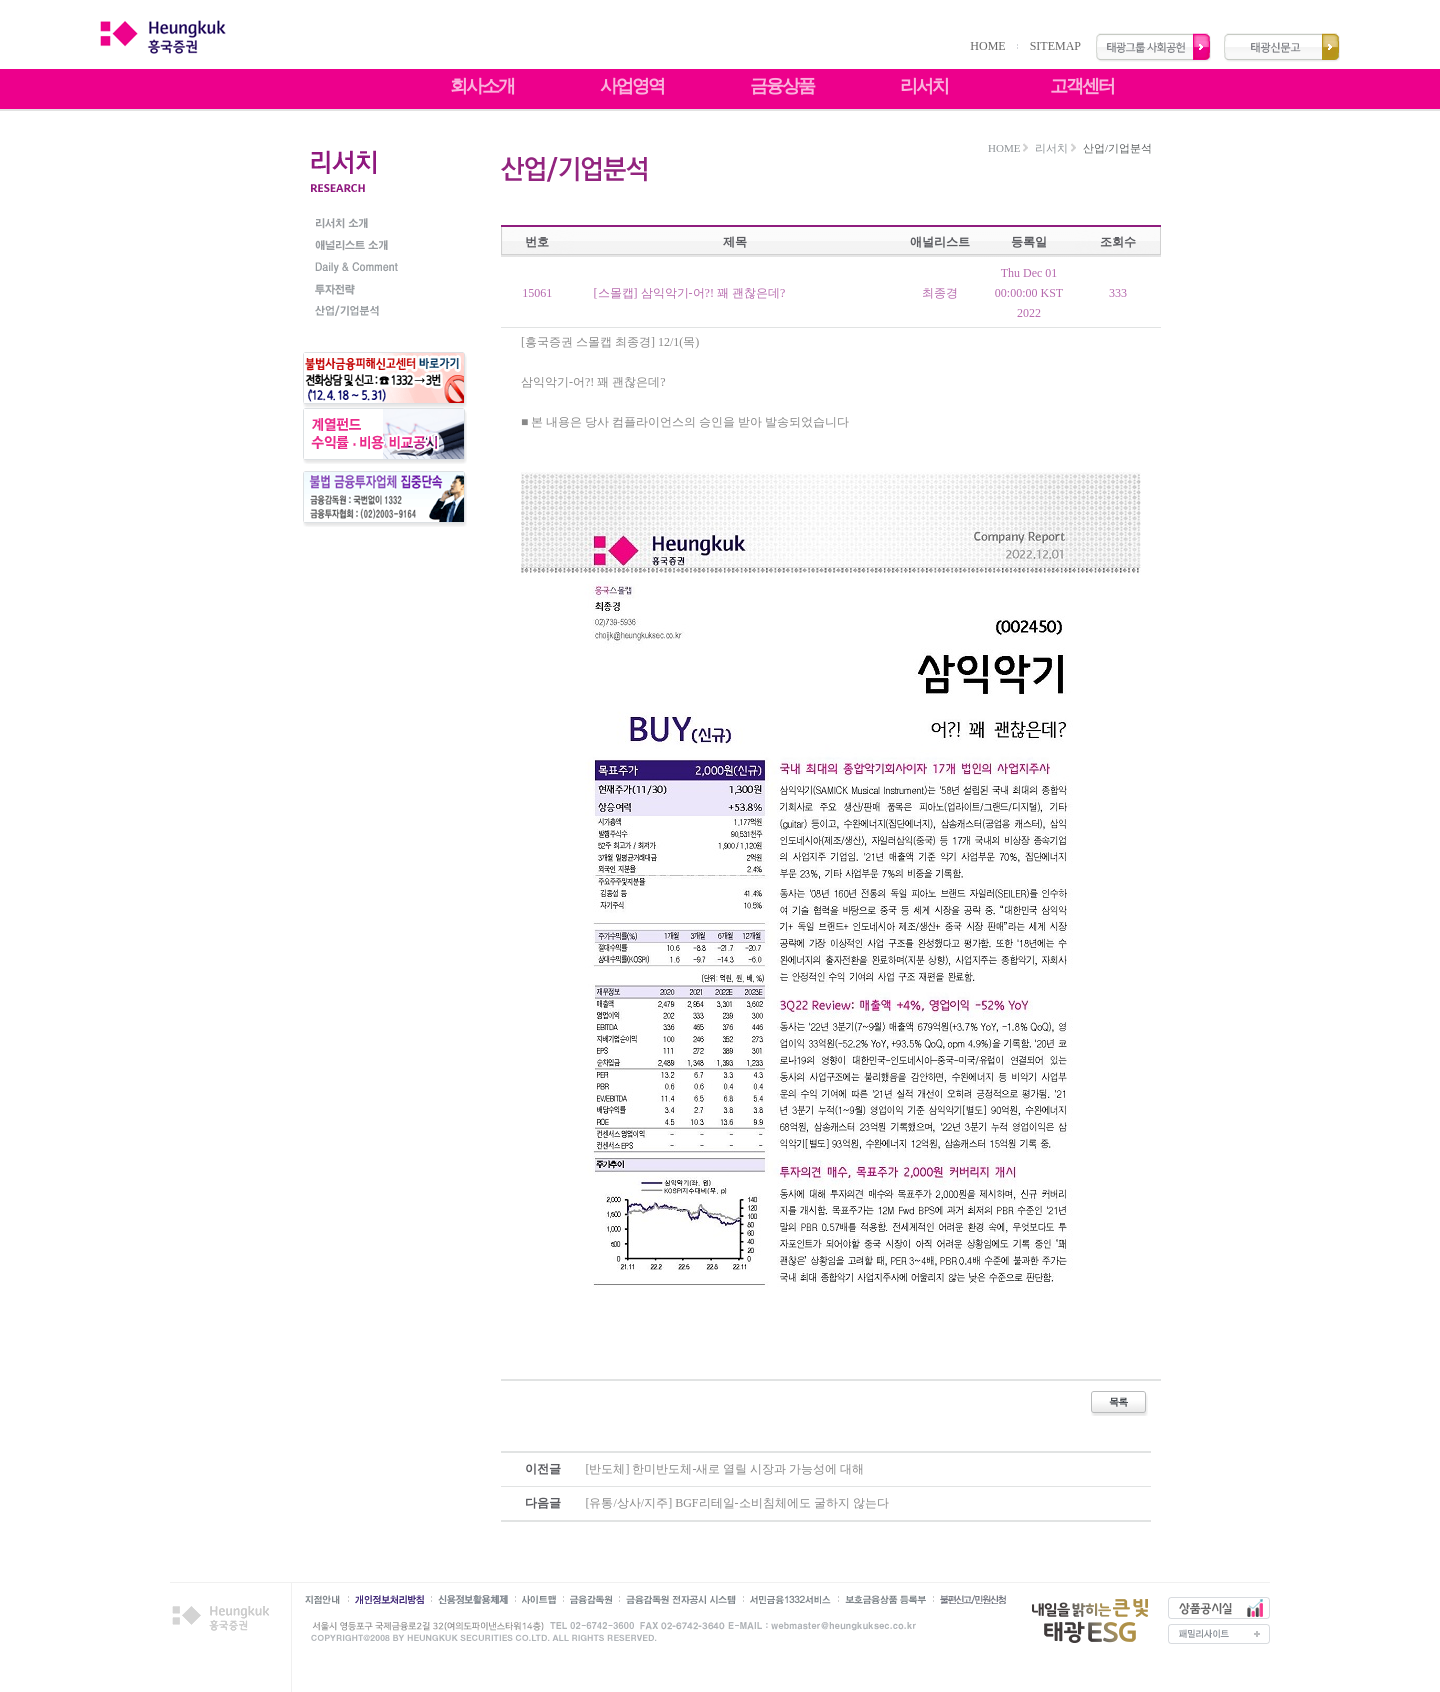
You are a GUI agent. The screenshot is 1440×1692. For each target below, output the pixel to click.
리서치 (924, 86)
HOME (987, 46)
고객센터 (1082, 86)
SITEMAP (1055, 46)
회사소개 (482, 86)
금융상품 (782, 86)
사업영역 (632, 86)
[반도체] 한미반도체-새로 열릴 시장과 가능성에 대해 (725, 1469)
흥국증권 (224, 1618)
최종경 (940, 293)
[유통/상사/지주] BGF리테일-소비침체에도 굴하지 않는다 (737, 1503)
